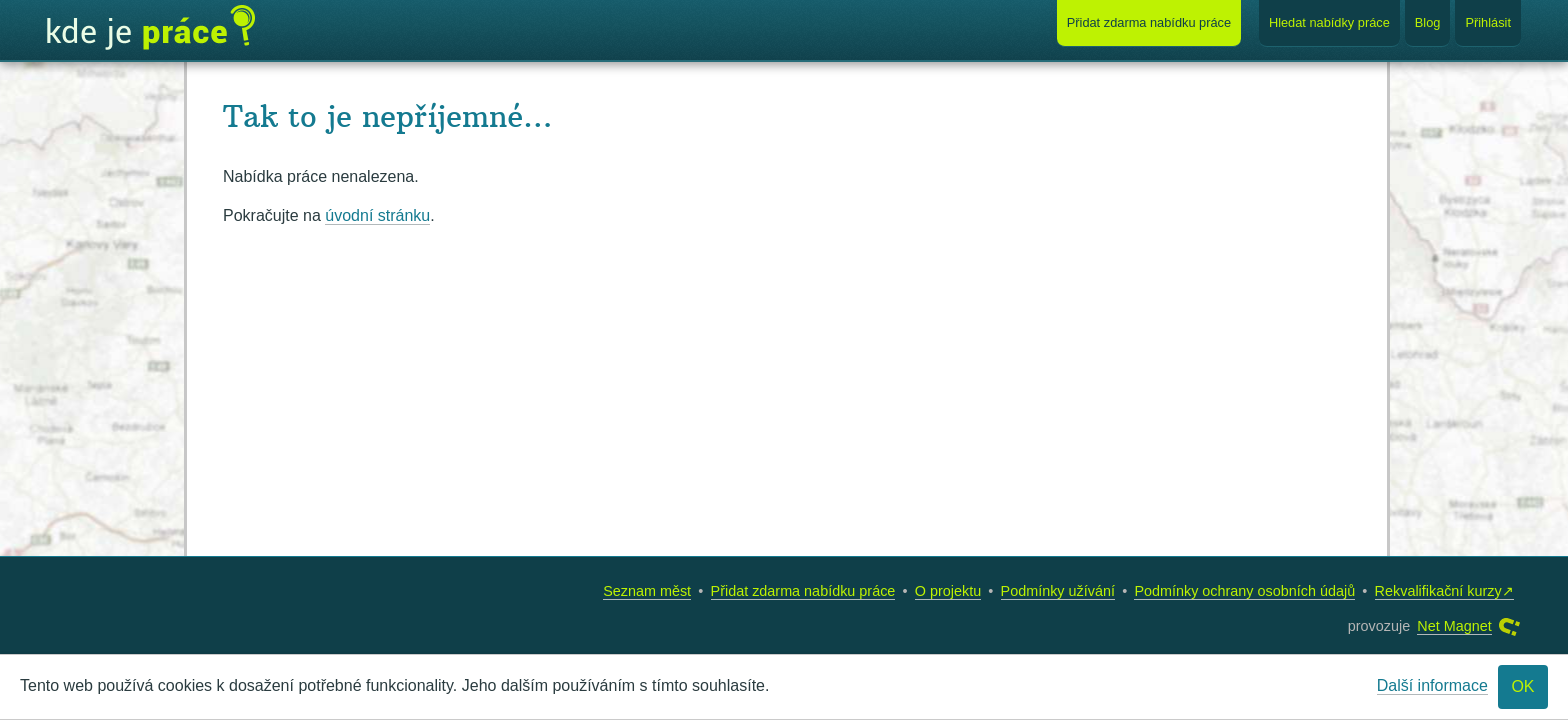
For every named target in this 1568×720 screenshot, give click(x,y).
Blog (1428, 22)
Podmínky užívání (1058, 591)
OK (1522, 686)
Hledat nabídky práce (1329, 22)
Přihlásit (1488, 22)
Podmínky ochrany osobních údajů (1244, 591)
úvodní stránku (377, 215)
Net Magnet (1454, 626)
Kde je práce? (151, 28)
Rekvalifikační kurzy (1438, 591)
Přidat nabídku (1149, 22)
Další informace (1432, 685)
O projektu (948, 591)
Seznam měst (647, 591)
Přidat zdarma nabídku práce (803, 591)
